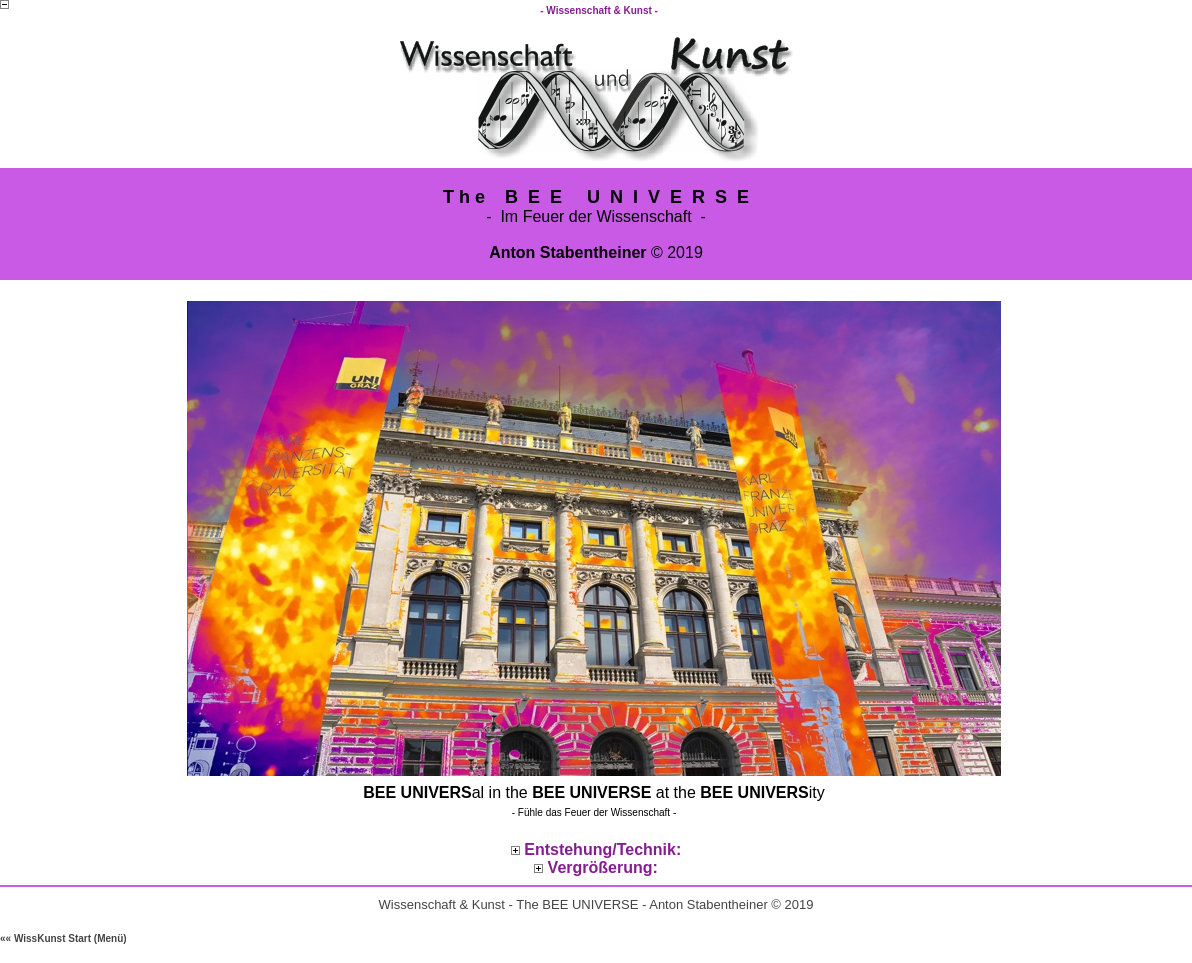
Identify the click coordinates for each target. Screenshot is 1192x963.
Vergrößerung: (603, 867)
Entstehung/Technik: (602, 849)
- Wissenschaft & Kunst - (600, 10)
